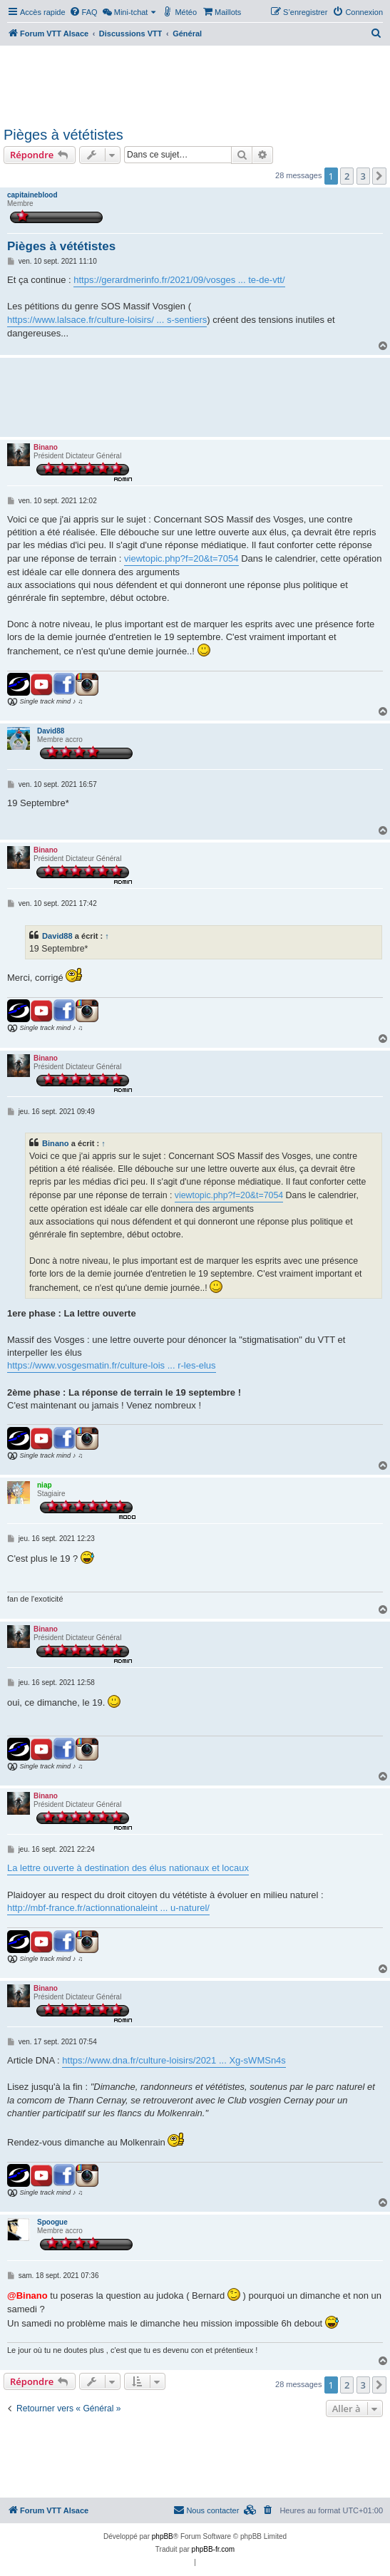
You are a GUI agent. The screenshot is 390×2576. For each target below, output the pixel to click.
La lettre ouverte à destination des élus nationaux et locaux (128, 1868)
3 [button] (363, 176)
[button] (379, 176)
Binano (46, 447)
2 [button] (346, 176)
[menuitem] (83, 12)
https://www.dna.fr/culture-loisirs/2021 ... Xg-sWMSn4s (174, 2060)
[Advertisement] (194, 84)
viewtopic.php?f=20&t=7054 (181, 558)
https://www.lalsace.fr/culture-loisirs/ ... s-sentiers (107, 319)
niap (44, 1485)
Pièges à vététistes (63, 135)
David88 (50, 731)
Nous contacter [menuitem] (206, 2510)
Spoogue (52, 2222)
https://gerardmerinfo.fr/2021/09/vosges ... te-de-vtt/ (178, 279)
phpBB (162, 2536)
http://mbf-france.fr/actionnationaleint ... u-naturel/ (108, 1907)
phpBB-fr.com (213, 2549)
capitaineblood (32, 195)
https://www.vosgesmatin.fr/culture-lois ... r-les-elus (111, 1365)
